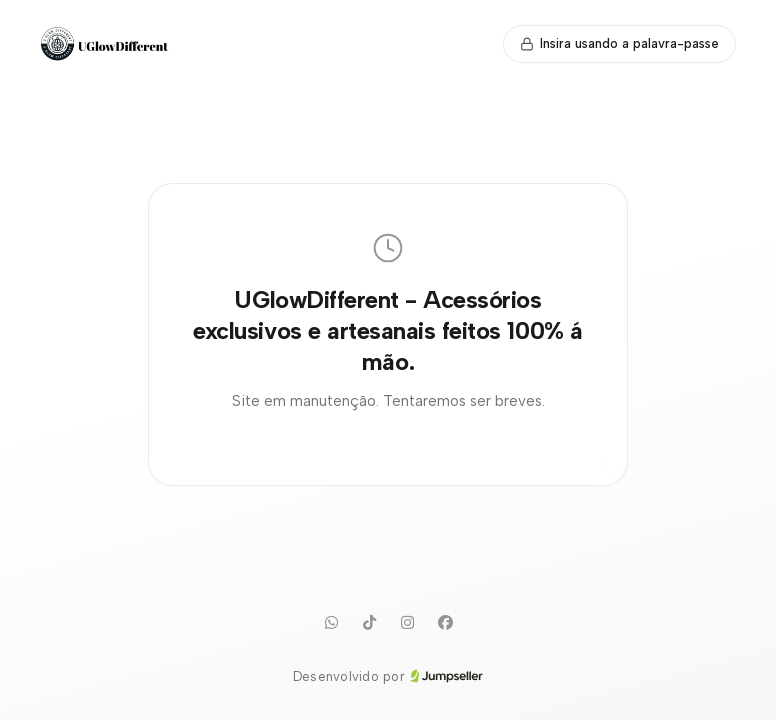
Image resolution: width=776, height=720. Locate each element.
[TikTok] (369, 623)
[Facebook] (445, 623)
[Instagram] (407, 623)
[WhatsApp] (331, 623)
